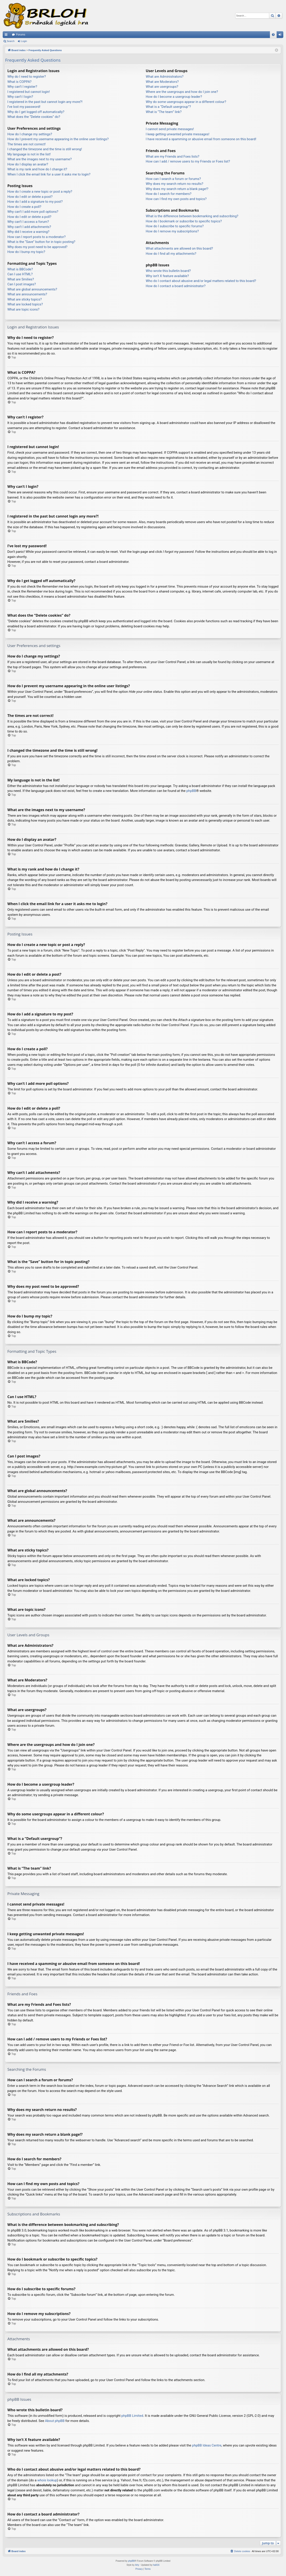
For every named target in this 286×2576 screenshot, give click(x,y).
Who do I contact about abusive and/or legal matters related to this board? (201, 281)
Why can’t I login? (20, 97)
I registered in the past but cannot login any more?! (44, 102)
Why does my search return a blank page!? (177, 189)
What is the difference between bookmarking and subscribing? (192, 216)
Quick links (6, 35)
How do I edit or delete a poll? (29, 217)
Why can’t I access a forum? (28, 222)
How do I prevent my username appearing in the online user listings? (58, 139)
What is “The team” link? (163, 112)
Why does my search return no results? (174, 184)
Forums (20, 34)
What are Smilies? (20, 279)
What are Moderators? (162, 82)
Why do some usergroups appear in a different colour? (186, 102)
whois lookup (47, 2480)
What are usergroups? (162, 87)
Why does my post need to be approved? (37, 247)
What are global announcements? (32, 289)
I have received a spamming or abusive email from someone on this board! (201, 139)
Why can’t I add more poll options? (32, 212)
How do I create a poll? (24, 207)
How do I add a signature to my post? (35, 202)
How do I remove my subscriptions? (172, 231)
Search (11, 41)
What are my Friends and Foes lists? (172, 156)
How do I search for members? (168, 194)
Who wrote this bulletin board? (168, 271)
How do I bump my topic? (26, 252)
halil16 (156, 2565)
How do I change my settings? (29, 134)
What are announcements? (27, 294)
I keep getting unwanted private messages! (177, 134)
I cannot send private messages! (170, 129)
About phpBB (54, 2421)
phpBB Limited (132, 2416)
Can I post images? (21, 284)
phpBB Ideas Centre (206, 2445)
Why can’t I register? (22, 87)
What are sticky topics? (24, 299)
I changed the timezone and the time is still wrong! (44, 149)
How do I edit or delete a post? (30, 197)
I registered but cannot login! (28, 92)
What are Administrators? (164, 77)
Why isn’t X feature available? (167, 276)
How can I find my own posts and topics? (176, 199)
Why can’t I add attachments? (29, 227)
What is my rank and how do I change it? (37, 169)
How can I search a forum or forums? (173, 179)
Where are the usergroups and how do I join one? (182, 92)
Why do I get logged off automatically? (35, 112)
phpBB (191, 791)
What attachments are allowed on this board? (179, 248)
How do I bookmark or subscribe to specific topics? (184, 221)
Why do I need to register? (26, 77)
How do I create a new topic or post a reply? (39, 192)
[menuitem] (273, 34)
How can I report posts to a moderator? (36, 237)
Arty (137, 2565)
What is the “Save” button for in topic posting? (41, 242)
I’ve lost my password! (23, 107)
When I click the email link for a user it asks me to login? (48, 174)
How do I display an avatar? (27, 164)
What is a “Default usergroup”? (168, 107)
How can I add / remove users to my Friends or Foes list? (188, 161)
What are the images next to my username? (39, 159)
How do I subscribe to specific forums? (175, 226)
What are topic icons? (23, 309)
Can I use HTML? (20, 274)
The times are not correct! (26, 144)
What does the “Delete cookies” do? (33, 117)
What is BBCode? (20, 269)
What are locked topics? (25, 304)
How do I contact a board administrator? (176, 286)
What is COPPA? (19, 82)
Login (24, 41)
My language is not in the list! (29, 154)
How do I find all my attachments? (171, 254)
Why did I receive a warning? (28, 232)
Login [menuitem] (281, 35)
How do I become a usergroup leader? (174, 97)
